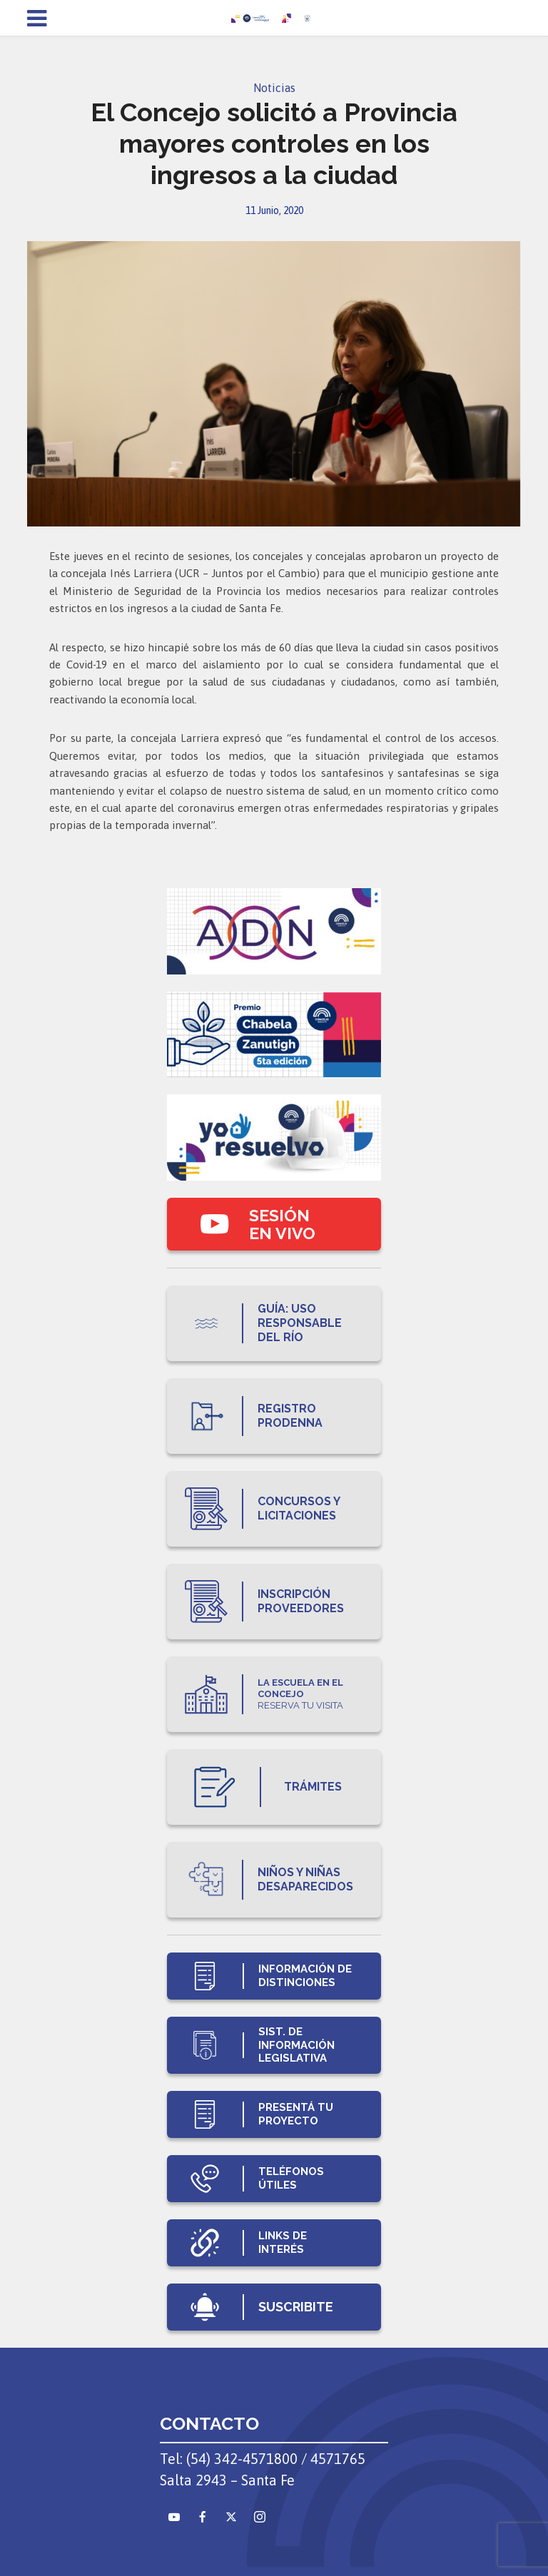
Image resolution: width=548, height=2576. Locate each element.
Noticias (274, 87)
